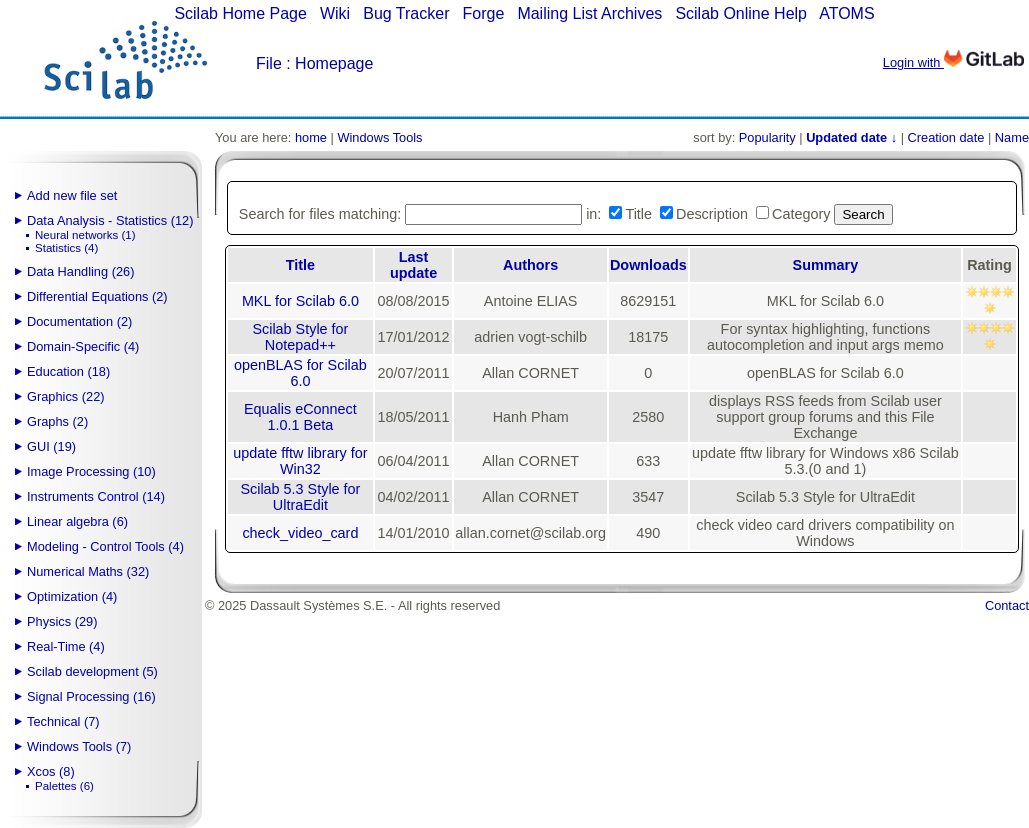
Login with (953, 62)
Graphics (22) (66, 396)
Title (300, 265)
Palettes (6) (64, 786)
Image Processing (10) (91, 471)
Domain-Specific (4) (83, 346)
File (269, 63)
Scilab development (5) (92, 671)
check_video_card (300, 533)
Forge (484, 13)
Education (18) (68, 371)
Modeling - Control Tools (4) (105, 546)
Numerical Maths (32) (88, 571)
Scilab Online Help (741, 13)
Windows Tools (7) (79, 746)
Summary (826, 265)
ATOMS (846, 13)
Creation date (946, 137)
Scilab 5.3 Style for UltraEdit (300, 497)
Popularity (767, 137)
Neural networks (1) (85, 235)
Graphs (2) (57, 421)
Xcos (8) (51, 771)
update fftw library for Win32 (300, 461)
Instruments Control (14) (96, 496)
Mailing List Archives (589, 13)
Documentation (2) (79, 321)
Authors (530, 265)
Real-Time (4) (66, 646)
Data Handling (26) (80, 271)
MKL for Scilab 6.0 (300, 301)
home (311, 137)
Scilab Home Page (240, 13)
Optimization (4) (72, 596)
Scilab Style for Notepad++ (300, 337)
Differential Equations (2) (97, 296)
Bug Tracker (406, 13)
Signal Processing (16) (91, 696)
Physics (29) (62, 621)
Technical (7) (63, 721)
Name (1012, 137)
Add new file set (72, 195)
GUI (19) (51, 446)
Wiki (335, 13)
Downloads (648, 265)
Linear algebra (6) (77, 521)
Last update (413, 265)
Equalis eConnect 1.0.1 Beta (300, 417)
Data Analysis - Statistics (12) (110, 220)
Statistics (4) (66, 248)
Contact (1007, 605)
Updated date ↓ (851, 137)
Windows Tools (379, 137)
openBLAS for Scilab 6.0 (300, 373)
